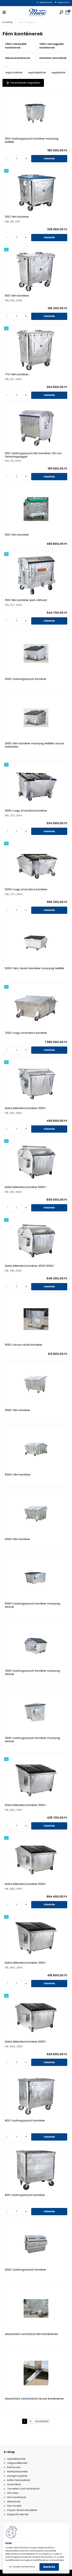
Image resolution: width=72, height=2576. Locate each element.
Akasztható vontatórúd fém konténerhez (31, 2334)
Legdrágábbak (37, 72)
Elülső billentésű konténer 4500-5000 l (29, 1266)
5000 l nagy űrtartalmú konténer (26, 889)
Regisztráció (64, 2)
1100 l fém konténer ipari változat (26, 600)
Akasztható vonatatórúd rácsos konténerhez (34, 2398)
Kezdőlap (7, 22)
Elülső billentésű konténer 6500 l (25, 1187)
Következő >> (42, 2421)
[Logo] (36, 12)
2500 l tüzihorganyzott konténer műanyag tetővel (32, 1739)
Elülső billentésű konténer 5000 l (25, 1884)
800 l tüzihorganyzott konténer (25, 2120)
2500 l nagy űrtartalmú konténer (26, 810)
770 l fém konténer (17, 374)
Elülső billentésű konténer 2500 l (25, 1108)
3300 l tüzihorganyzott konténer (25, 2269)
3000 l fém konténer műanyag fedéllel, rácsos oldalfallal (34, 745)
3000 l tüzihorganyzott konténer (25, 679)
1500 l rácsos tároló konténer (23, 1344)
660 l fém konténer (17, 295)
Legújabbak (58, 72)
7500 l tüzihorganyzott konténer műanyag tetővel (32, 1672)
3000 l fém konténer (17, 1539)
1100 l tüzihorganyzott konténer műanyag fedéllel (31, 140)
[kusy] (16, 158)
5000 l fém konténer (18, 1474)
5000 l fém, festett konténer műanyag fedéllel (34, 968)
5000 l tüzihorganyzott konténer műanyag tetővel (32, 1605)
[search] (61, 12)
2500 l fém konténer (17, 1410)
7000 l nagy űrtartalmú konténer (26, 1033)
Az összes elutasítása (22, 2566)
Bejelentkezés (46, 2)
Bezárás (49, 2567)
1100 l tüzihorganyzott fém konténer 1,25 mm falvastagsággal (33, 455)
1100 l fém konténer (17, 216)
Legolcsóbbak (13, 72)
